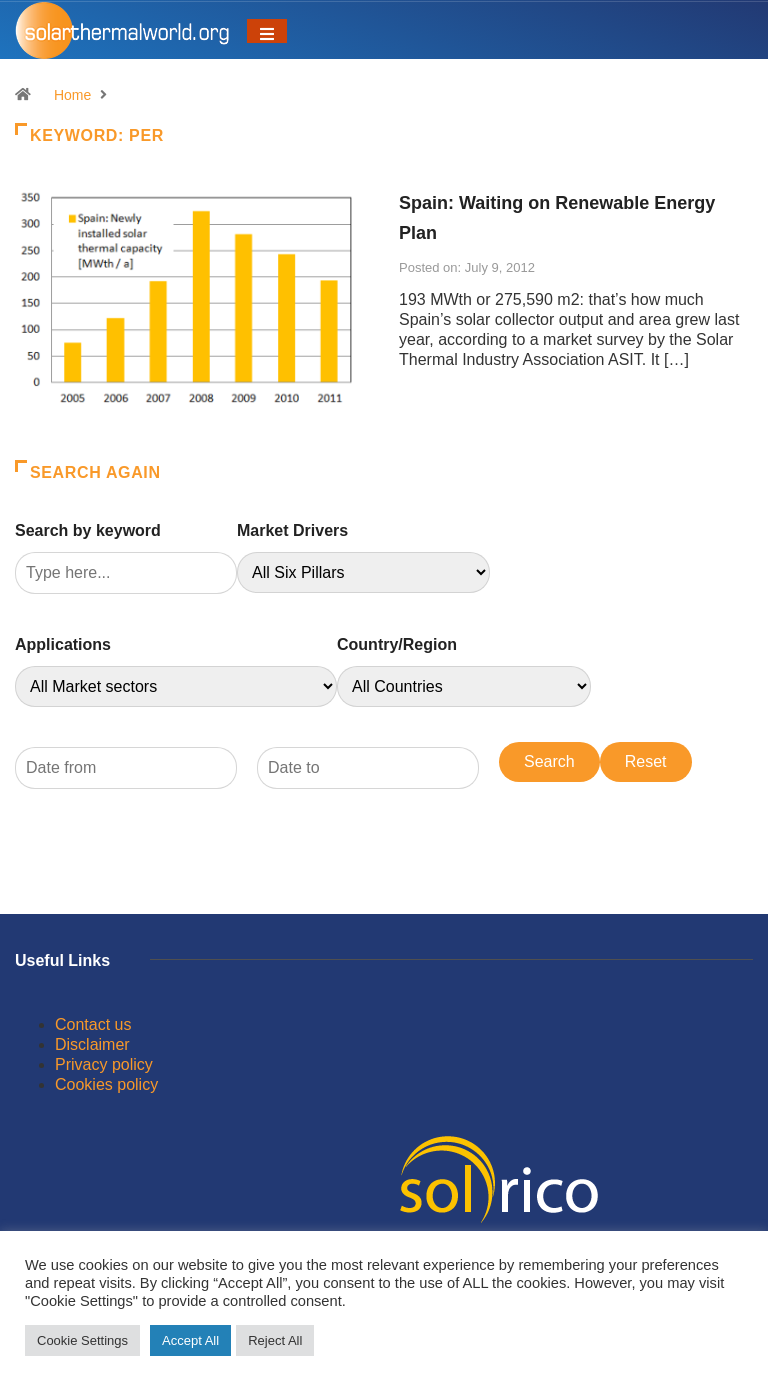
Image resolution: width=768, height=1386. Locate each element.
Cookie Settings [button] (82, 1340)
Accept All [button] (190, 1340)
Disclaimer (92, 1044)
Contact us (93, 1024)
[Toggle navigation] (267, 31)
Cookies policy (106, 1084)
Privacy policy (104, 1064)
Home (72, 95)
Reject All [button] (275, 1340)
